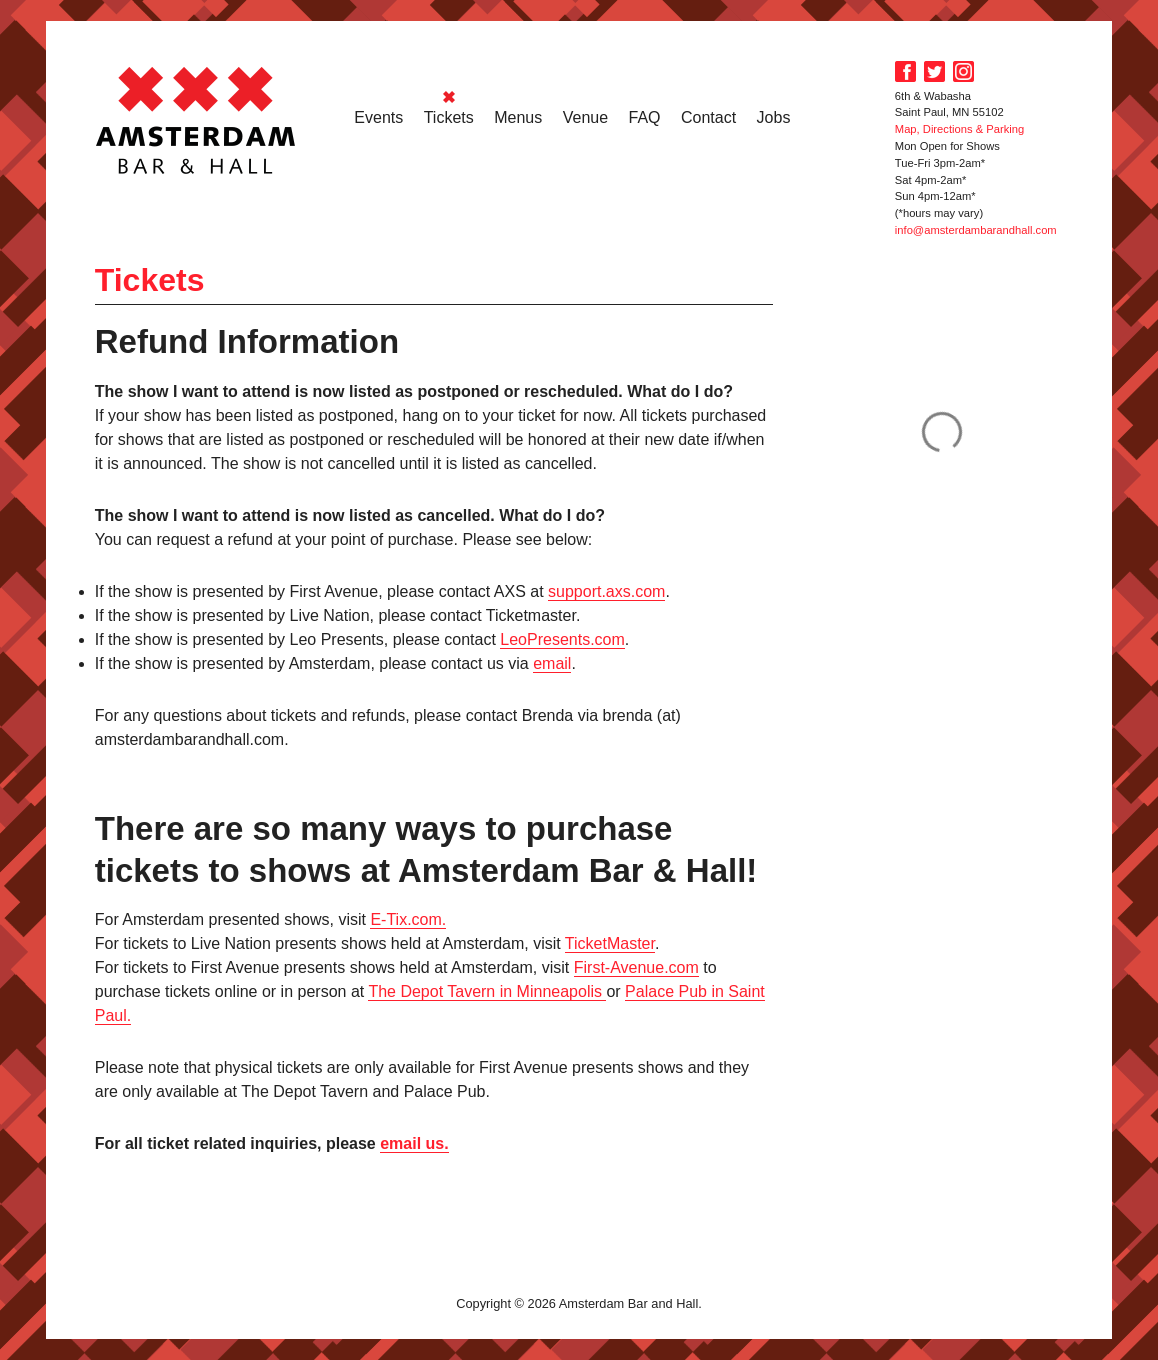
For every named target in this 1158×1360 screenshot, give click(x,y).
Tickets (449, 117)
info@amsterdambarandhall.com (976, 230)
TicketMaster (610, 943)
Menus (518, 117)
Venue (585, 117)
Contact (708, 117)
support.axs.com (606, 591)
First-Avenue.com (636, 967)
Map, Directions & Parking (959, 129)
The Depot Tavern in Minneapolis (487, 991)
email (552, 663)
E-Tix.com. (408, 919)
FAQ (645, 117)
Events (378, 117)
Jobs (774, 117)
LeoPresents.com (562, 639)
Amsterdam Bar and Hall (196, 120)
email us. (414, 1143)
